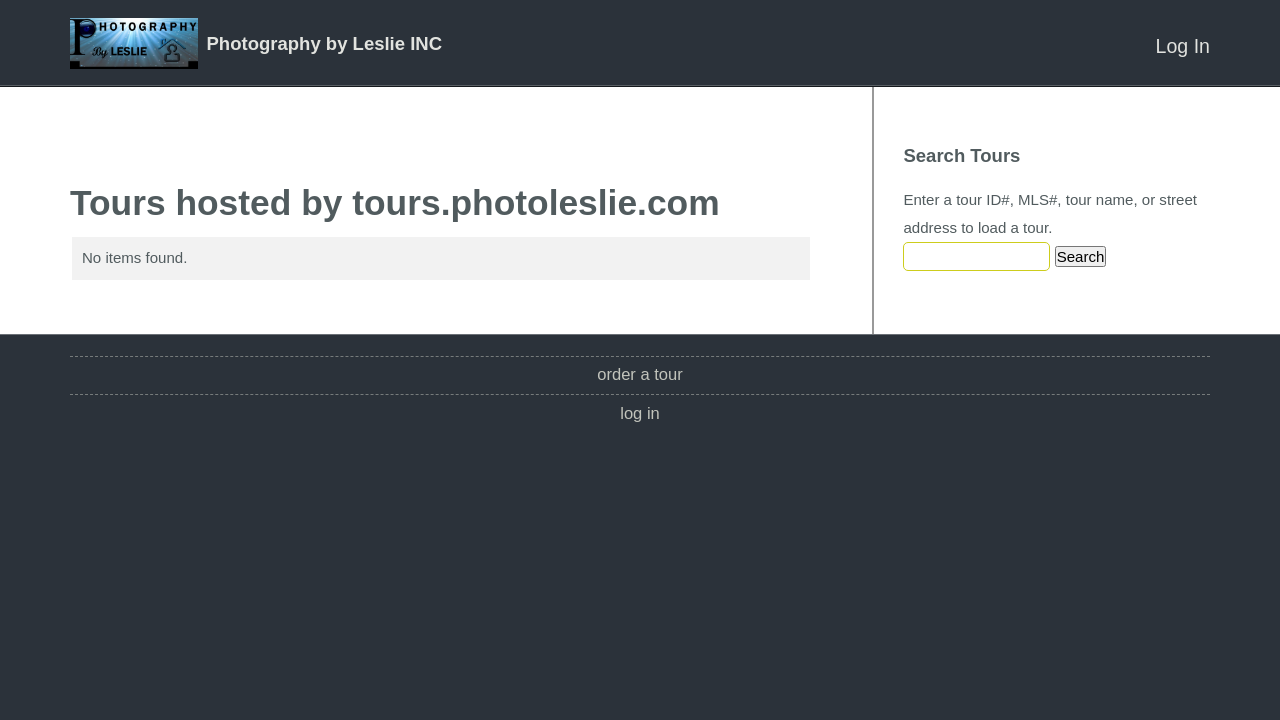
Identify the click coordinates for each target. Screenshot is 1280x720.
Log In (1183, 46)
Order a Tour (640, 374)
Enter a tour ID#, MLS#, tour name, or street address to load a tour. (1050, 213)
